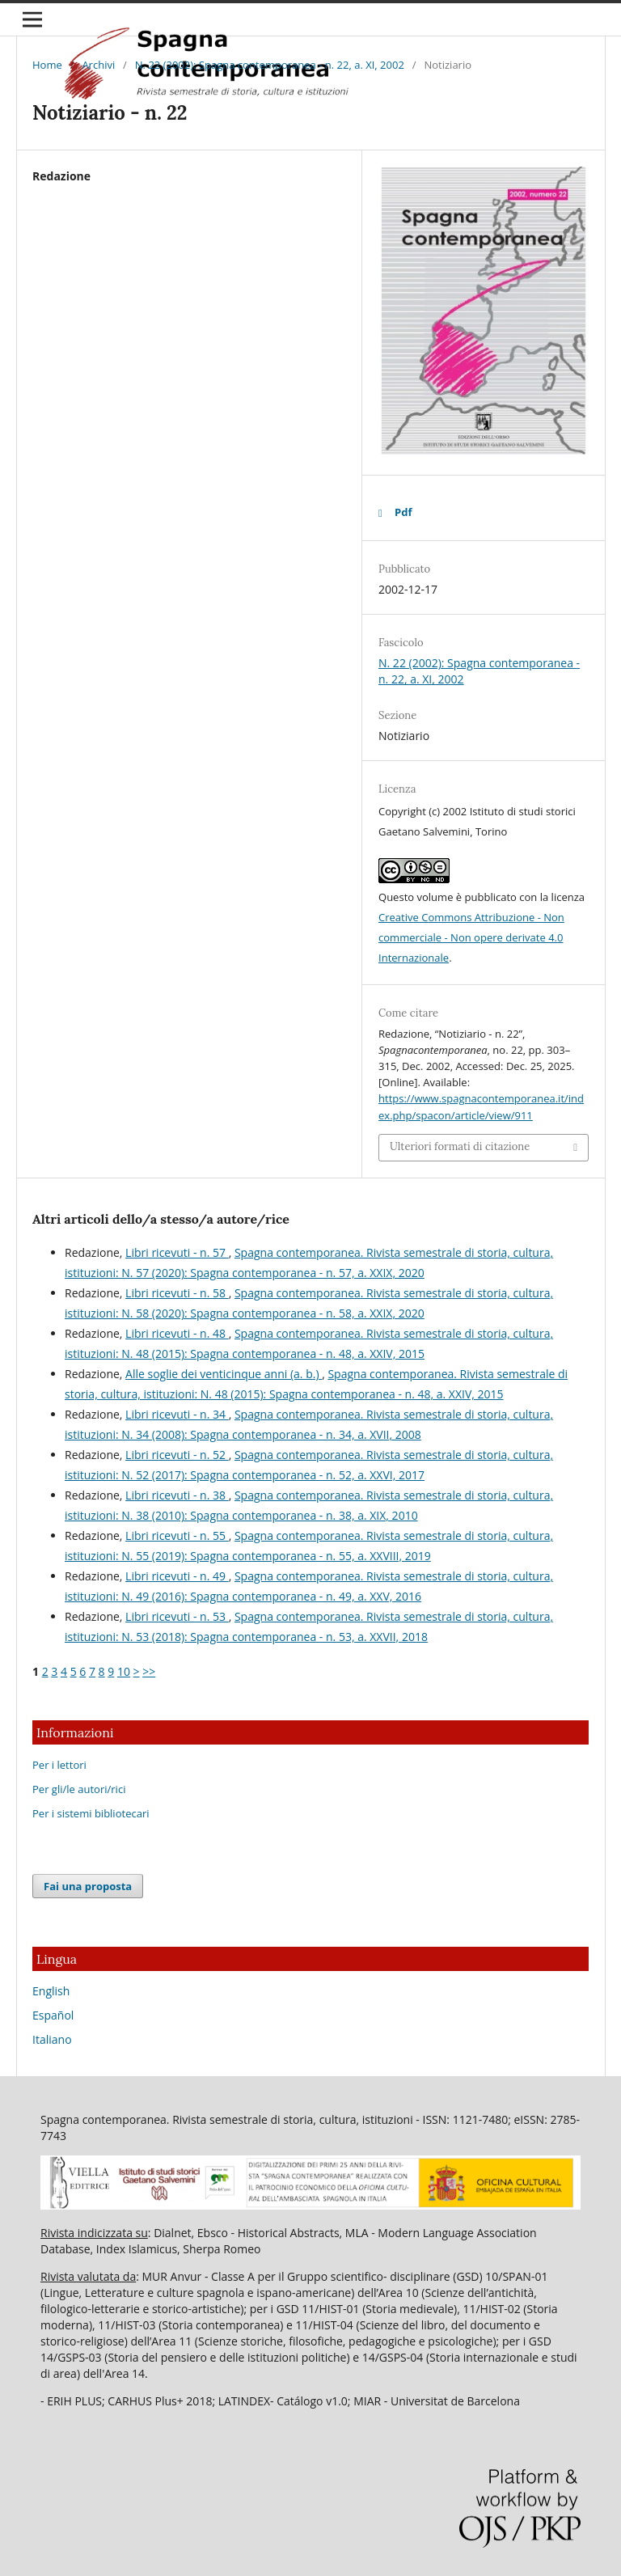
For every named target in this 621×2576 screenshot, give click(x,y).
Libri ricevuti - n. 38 (177, 1495)
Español (53, 2015)
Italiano (52, 2039)
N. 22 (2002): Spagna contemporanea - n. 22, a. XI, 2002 (269, 64)
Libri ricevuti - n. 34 (177, 1414)
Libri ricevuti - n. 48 (177, 1333)
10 (123, 1671)
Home (47, 64)
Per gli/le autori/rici (78, 1789)
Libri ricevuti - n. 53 (177, 1616)
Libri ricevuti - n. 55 (177, 1535)
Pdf (403, 512)
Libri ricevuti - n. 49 (177, 1576)
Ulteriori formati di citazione (460, 1146)
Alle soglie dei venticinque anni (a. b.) (223, 1373)
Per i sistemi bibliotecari (91, 1813)
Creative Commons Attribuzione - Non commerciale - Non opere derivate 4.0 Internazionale (471, 937)
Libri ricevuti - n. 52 (177, 1454)
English (51, 1991)
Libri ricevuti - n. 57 (177, 1252)
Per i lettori (59, 1765)
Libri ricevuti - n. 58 (177, 1293)
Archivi (98, 64)
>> (148, 1671)
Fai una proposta (88, 1886)
